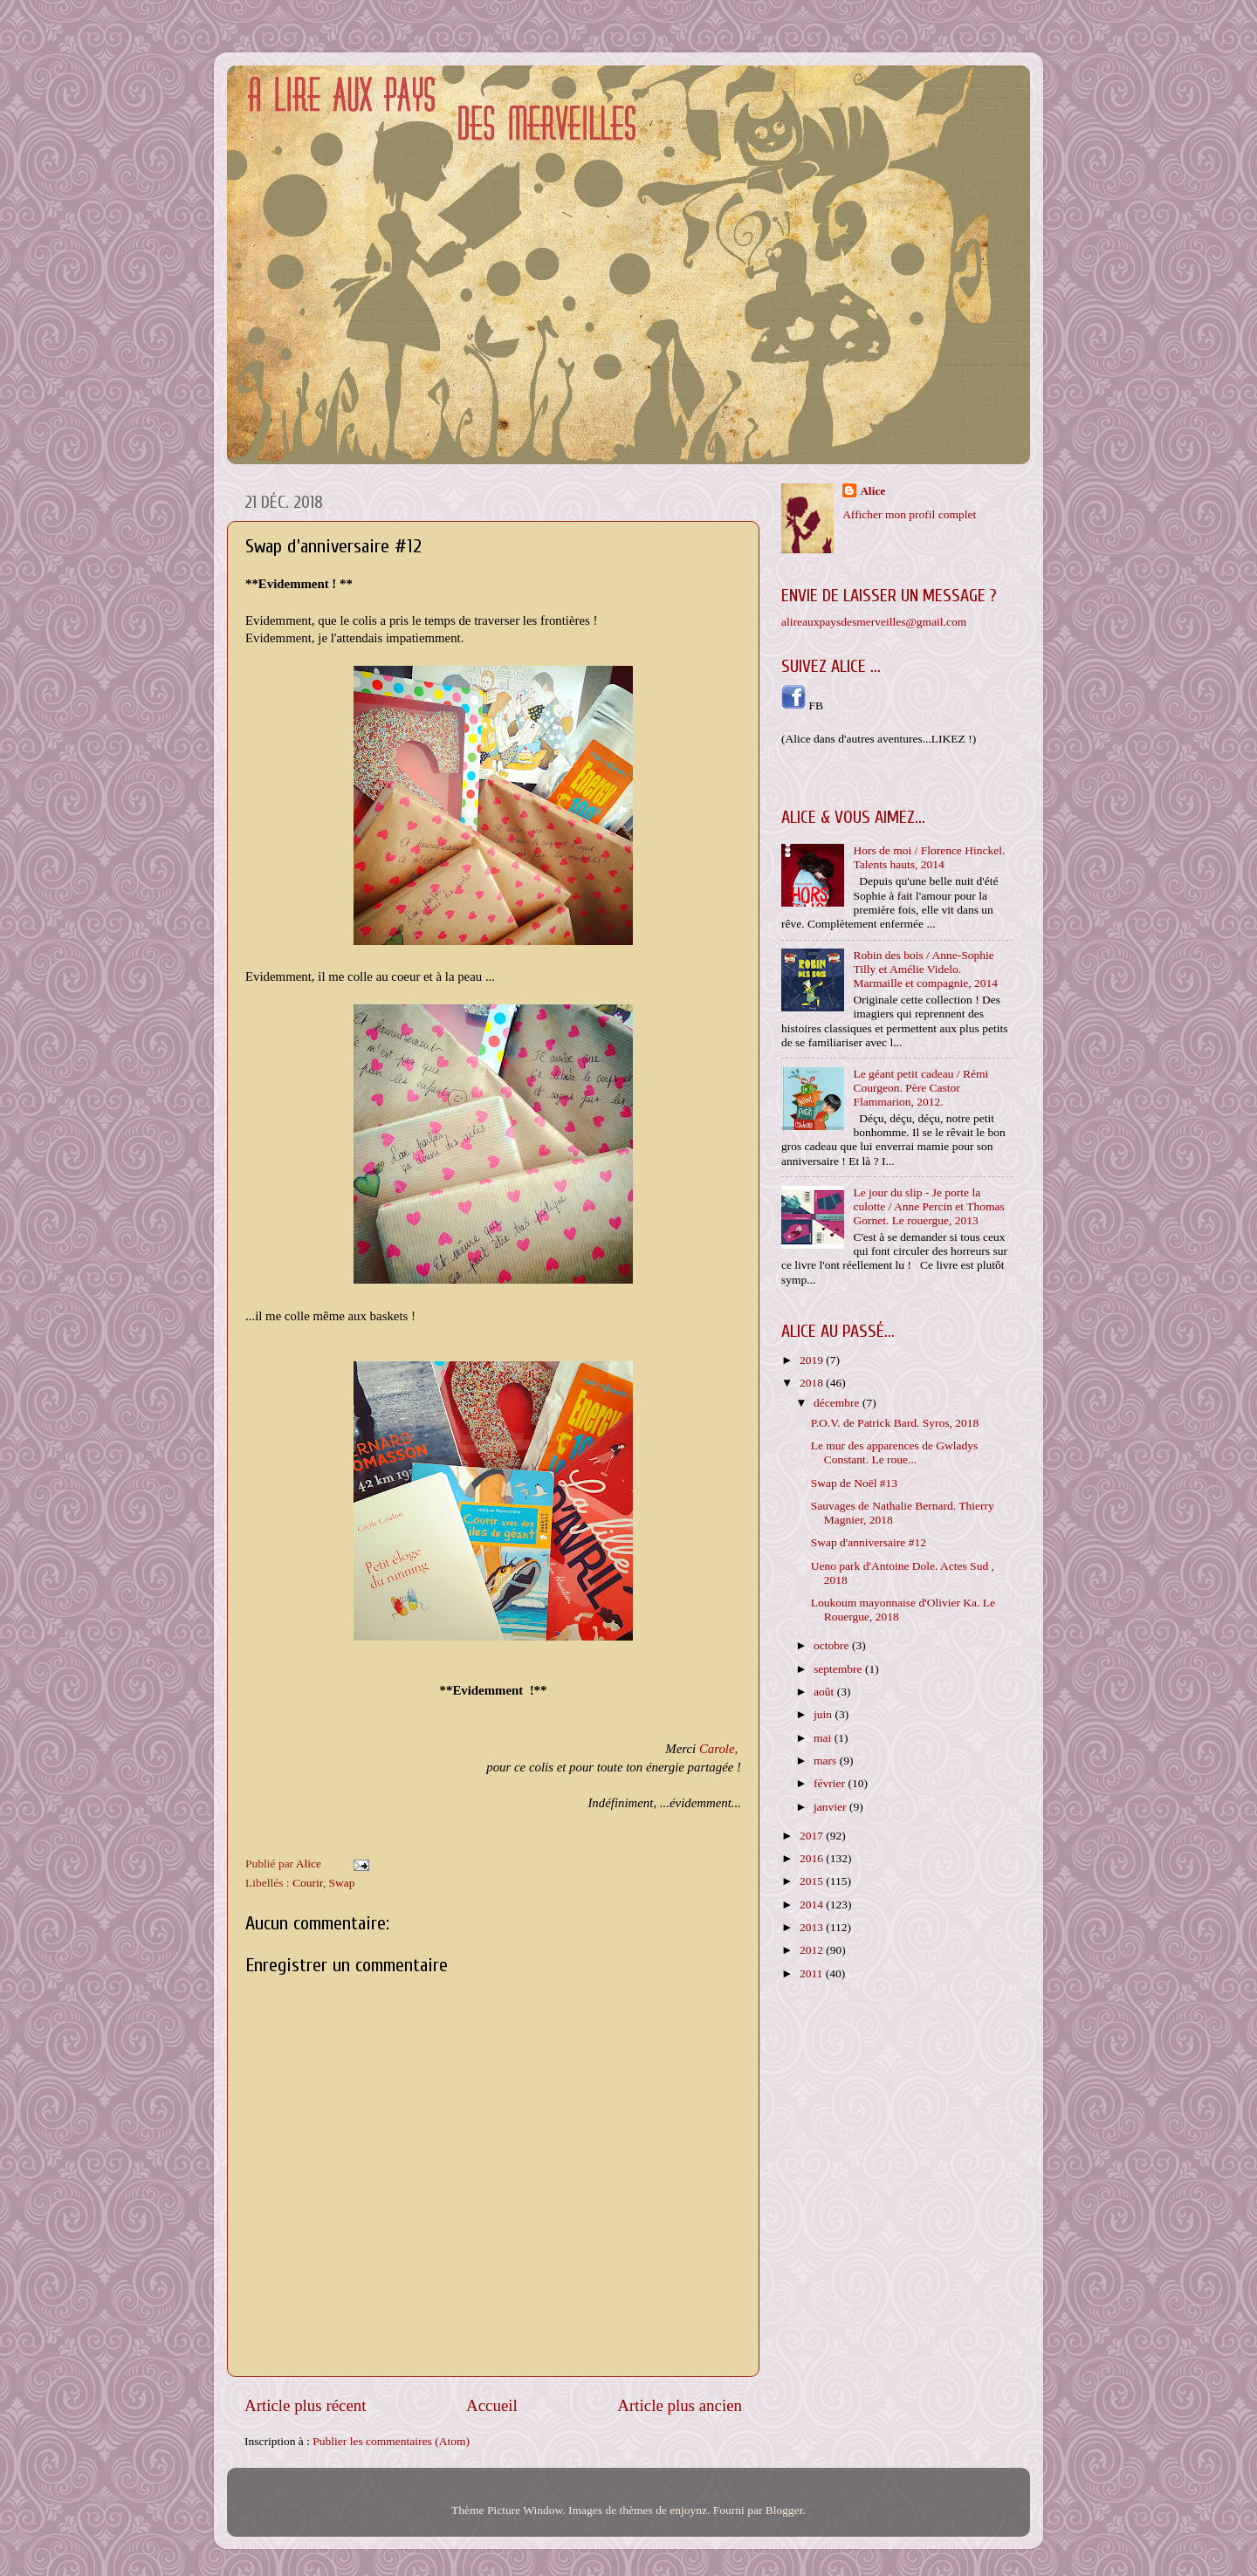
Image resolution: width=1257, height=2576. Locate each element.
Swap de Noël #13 (854, 1483)
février (831, 1783)
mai (824, 1737)
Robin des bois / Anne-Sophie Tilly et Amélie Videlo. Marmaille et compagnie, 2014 (925, 969)
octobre (833, 1645)
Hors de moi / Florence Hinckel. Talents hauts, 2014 (929, 857)
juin (824, 1714)
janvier (831, 1806)
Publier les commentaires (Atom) (391, 2441)
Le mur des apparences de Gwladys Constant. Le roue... (895, 1452)
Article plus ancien (679, 2405)
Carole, (718, 1749)
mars (827, 1760)
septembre (839, 1668)
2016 (813, 1858)
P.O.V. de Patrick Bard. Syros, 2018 (895, 1422)
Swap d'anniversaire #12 (868, 1542)
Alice (872, 490)
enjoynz (688, 2510)
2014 (813, 1904)
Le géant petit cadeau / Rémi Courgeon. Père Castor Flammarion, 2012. (920, 1087)
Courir (307, 1882)
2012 (813, 1949)
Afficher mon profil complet (909, 514)
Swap (341, 1882)
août (825, 1691)
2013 (813, 1927)
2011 (813, 1973)
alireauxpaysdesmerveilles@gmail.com (873, 621)
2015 (813, 1880)
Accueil (492, 2405)
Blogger (784, 2510)
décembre (838, 1402)
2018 (813, 1382)
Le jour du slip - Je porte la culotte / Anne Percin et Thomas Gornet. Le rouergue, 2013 (928, 1206)
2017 (813, 1835)
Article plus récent (305, 2405)
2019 (813, 1360)
